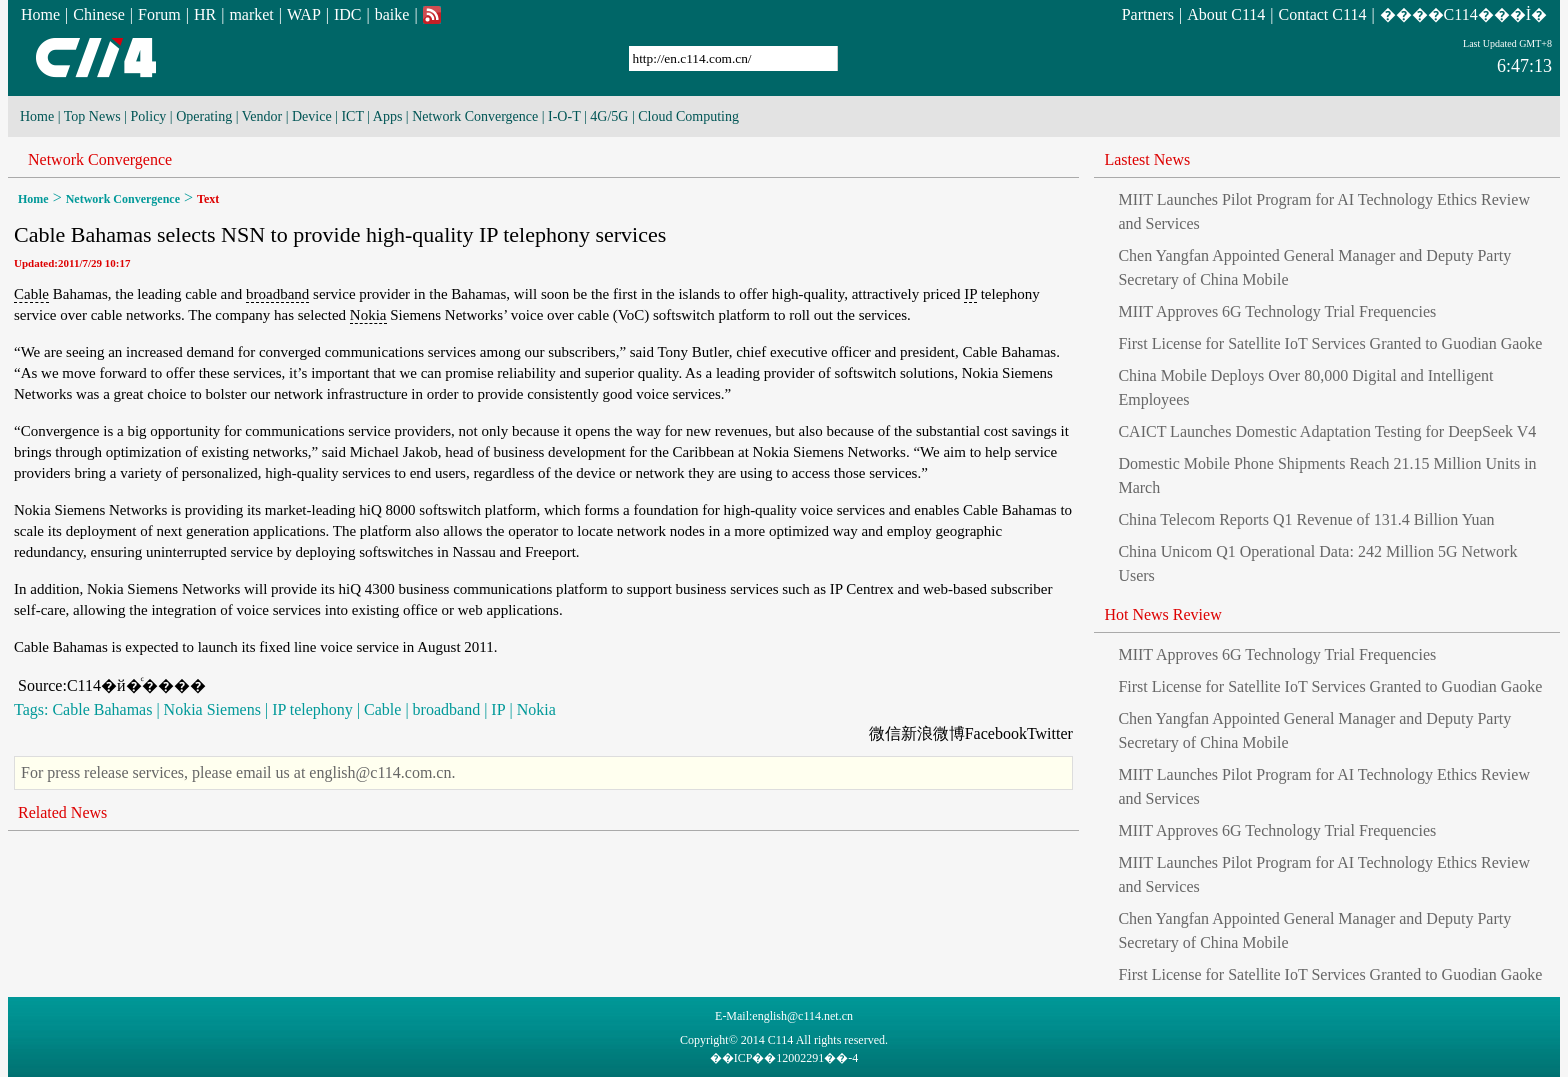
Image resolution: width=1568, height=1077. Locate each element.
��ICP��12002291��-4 (784, 1058)
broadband (277, 294)
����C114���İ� (1463, 14)
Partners (1148, 14)
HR (205, 14)
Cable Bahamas (102, 709)
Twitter (1050, 733)
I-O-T (564, 116)
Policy (149, 116)
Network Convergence (475, 116)
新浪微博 (933, 733)
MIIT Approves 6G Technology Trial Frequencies (1277, 311)
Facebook (996, 733)
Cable (31, 294)
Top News (92, 116)
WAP (304, 14)
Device (312, 116)
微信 (885, 733)
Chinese (99, 14)
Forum (159, 14)
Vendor (262, 116)
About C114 (1226, 14)
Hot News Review (1162, 614)
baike (392, 14)
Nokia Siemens (212, 709)
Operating (204, 116)
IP (970, 294)
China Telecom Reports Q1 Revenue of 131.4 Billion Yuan (1306, 519)
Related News (62, 812)
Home (40, 14)
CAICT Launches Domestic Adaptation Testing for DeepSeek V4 (1327, 431)
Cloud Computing (688, 116)
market (251, 14)
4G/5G (609, 116)
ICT (352, 116)
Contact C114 (1323, 14)
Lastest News (1147, 159)
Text (208, 199)
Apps (388, 116)
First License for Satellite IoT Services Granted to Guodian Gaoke (1330, 343)
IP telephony (312, 709)
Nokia (368, 315)
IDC (348, 14)
